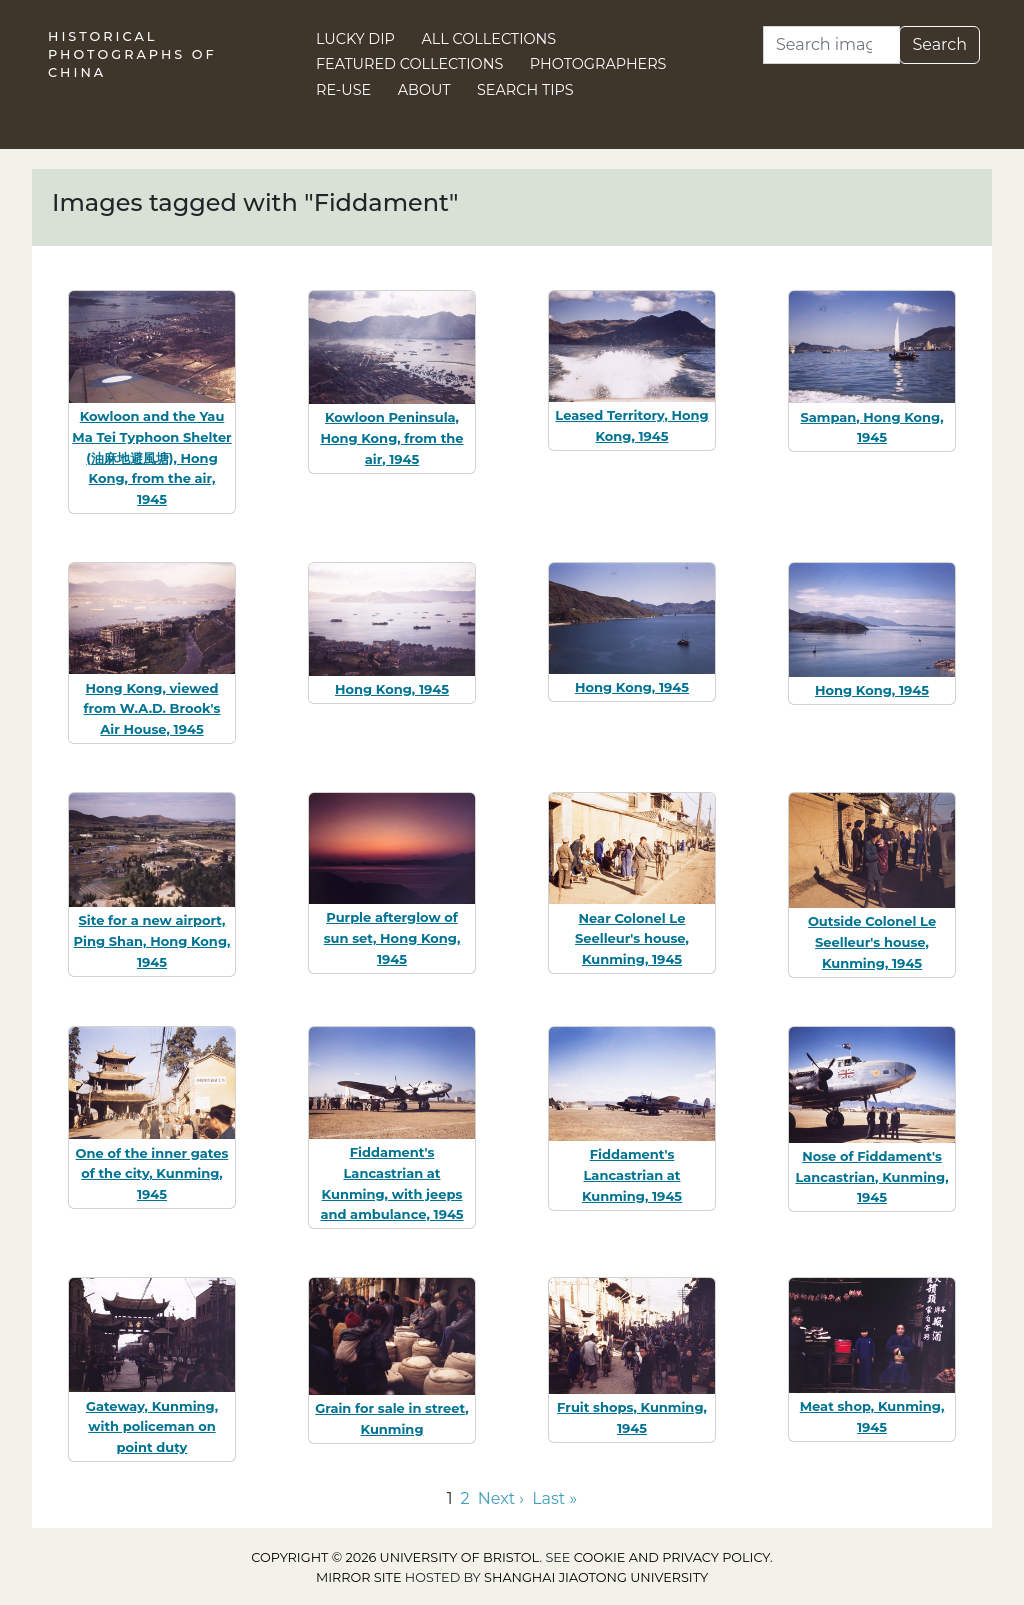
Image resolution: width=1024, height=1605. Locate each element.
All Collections (489, 39)
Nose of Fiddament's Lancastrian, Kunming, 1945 (871, 1177)
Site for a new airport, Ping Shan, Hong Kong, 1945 (152, 941)
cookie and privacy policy (672, 1557)
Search (939, 44)
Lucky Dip (355, 39)
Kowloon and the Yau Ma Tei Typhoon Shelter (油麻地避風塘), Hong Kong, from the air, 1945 (151, 457)
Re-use (343, 90)
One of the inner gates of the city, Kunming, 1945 (152, 1174)
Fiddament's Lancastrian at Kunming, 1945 (632, 1175)
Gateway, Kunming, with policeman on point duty (152, 1427)
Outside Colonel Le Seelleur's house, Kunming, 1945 (872, 942)
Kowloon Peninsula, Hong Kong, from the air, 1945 (391, 438)
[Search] (831, 45)
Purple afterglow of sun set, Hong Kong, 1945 (392, 938)
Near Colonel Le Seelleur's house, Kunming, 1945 (632, 939)
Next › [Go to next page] (501, 1498)
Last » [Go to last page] (554, 1498)
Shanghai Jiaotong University (596, 1577)
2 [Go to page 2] (465, 1498)
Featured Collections (409, 64)
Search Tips (525, 90)
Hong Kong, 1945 (392, 689)
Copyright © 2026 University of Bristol (395, 1557)
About (424, 90)
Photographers (598, 64)
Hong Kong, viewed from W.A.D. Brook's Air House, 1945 (151, 709)
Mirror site (359, 1577)
